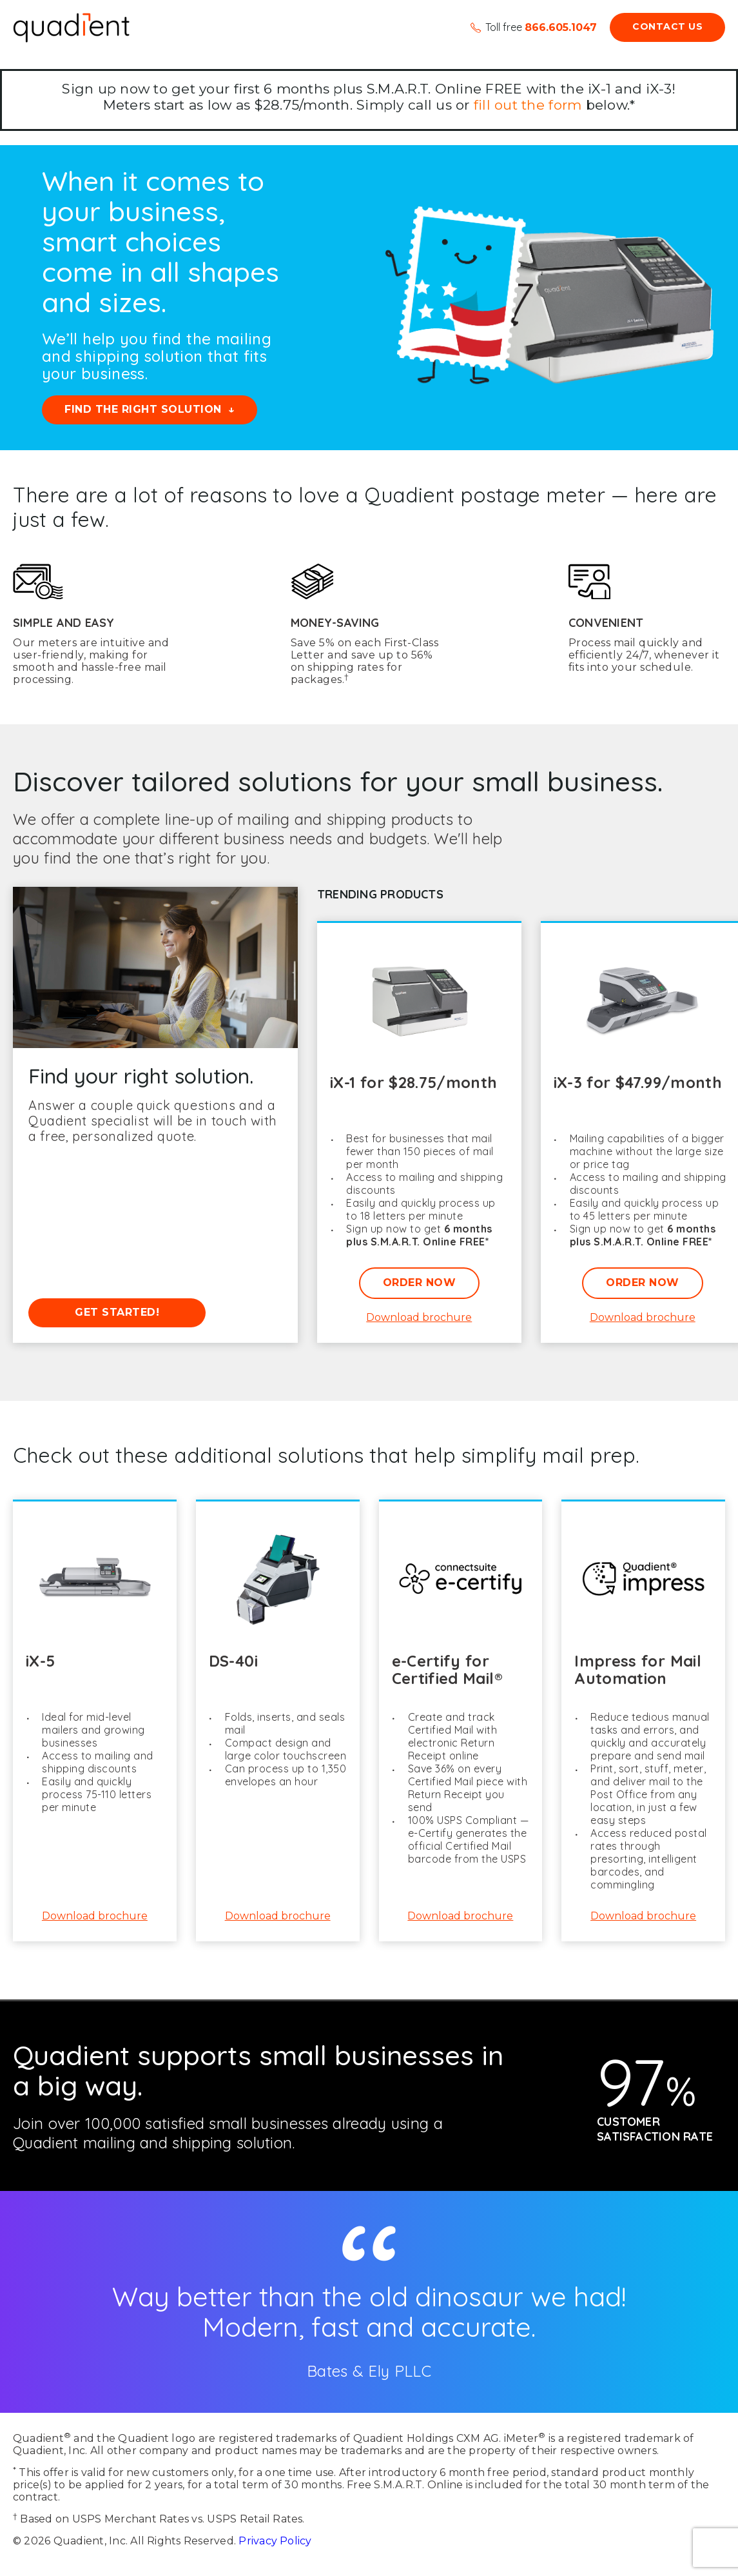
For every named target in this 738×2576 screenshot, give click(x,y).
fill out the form (527, 105)
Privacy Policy (274, 2541)
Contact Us (667, 26)
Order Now (419, 1282)
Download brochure (419, 1317)
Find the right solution (143, 409)
